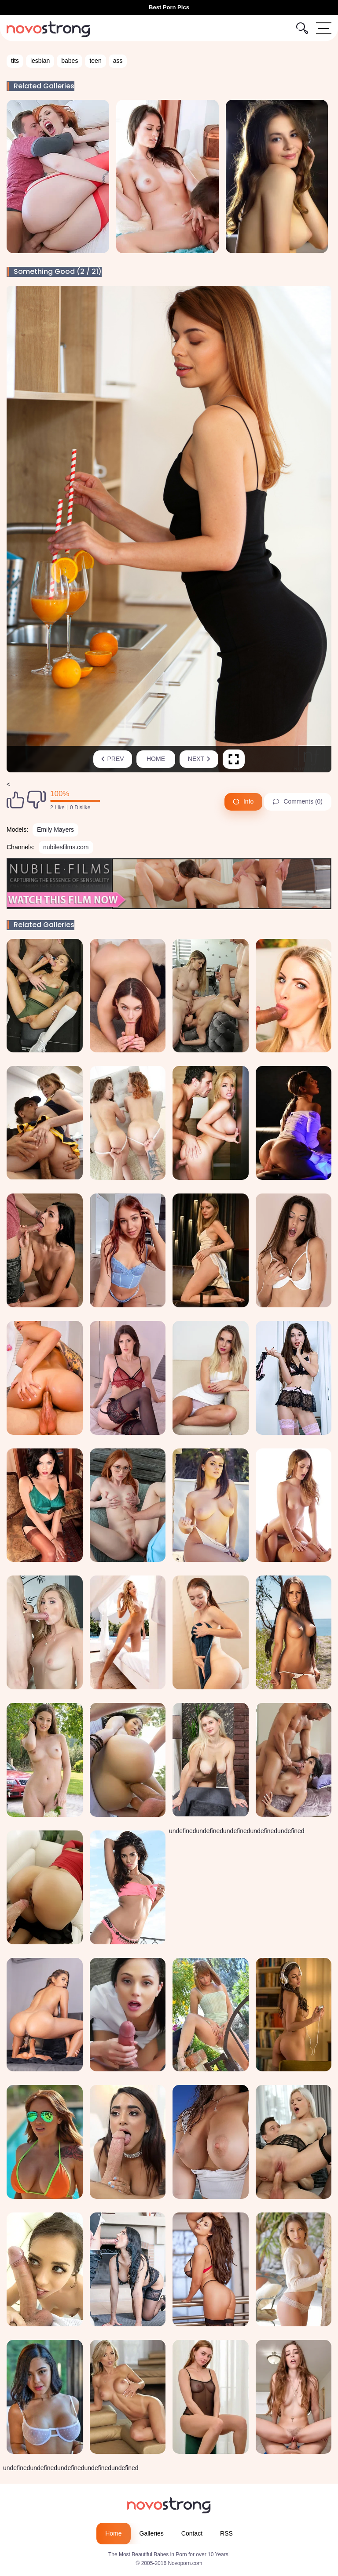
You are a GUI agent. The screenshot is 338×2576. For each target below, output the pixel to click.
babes (69, 60)
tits (15, 60)
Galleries (152, 2533)
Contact (191, 2533)
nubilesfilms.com (65, 847)
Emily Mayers (55, 829)
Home (156, 758)
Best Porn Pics (169, 7)
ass (118, 60)
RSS (226, 2533)
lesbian (40, 60)
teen (95, 60)
